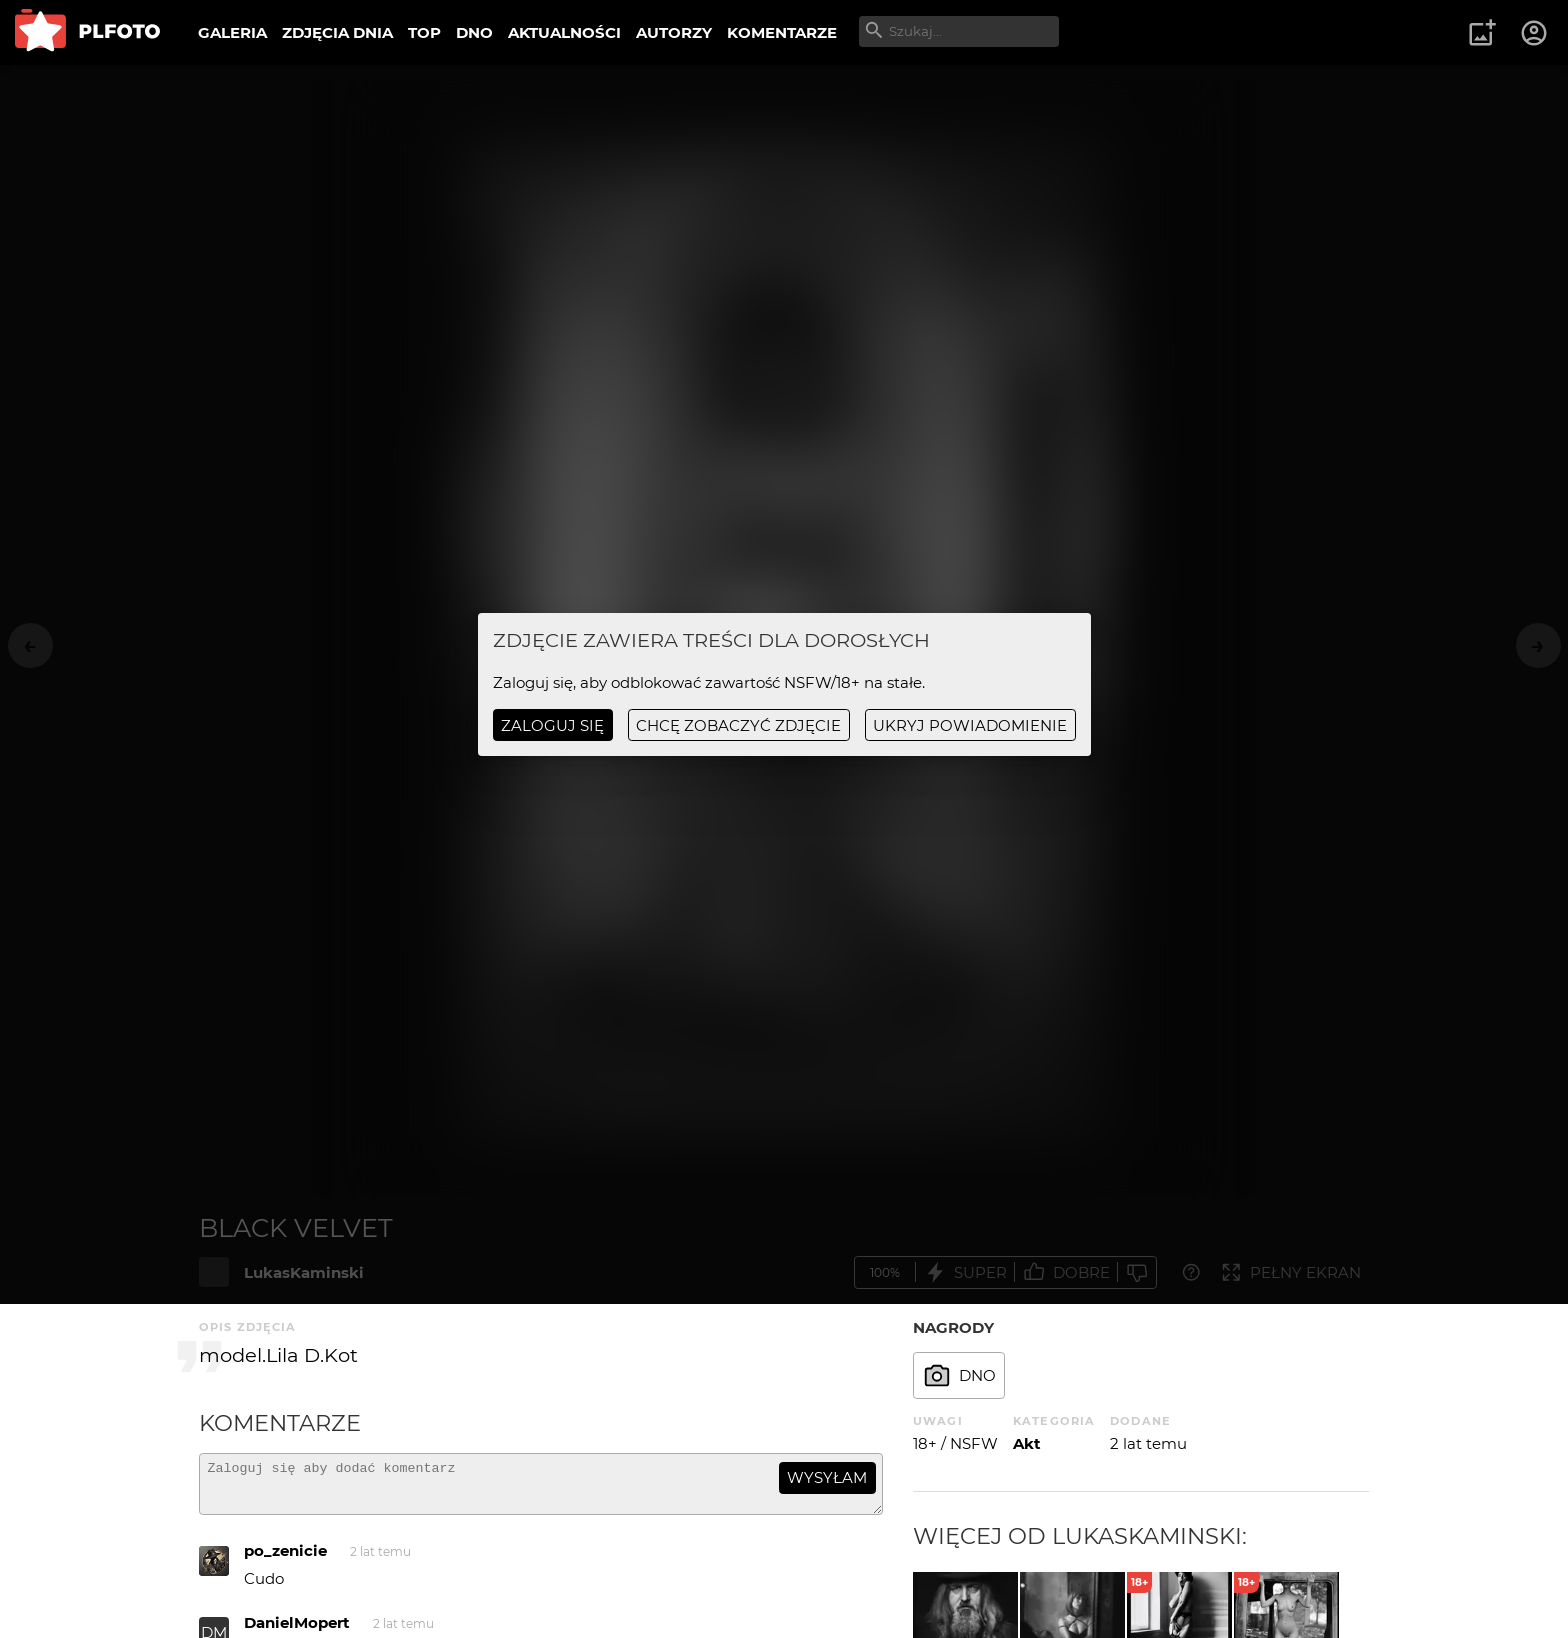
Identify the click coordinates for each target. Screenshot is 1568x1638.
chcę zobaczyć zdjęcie (738, 725)
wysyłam (827, 1477)
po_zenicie (285, 1559)
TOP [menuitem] (424, 32)
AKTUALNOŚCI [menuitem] (564, 32)
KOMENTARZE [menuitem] (782, 32)
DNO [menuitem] (474, 32)
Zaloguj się (552, 725)
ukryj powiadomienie (970, 725)
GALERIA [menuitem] (232, 32)
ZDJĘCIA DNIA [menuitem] (337, 32)
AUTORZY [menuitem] (674, 32)
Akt (1027, 1443)
